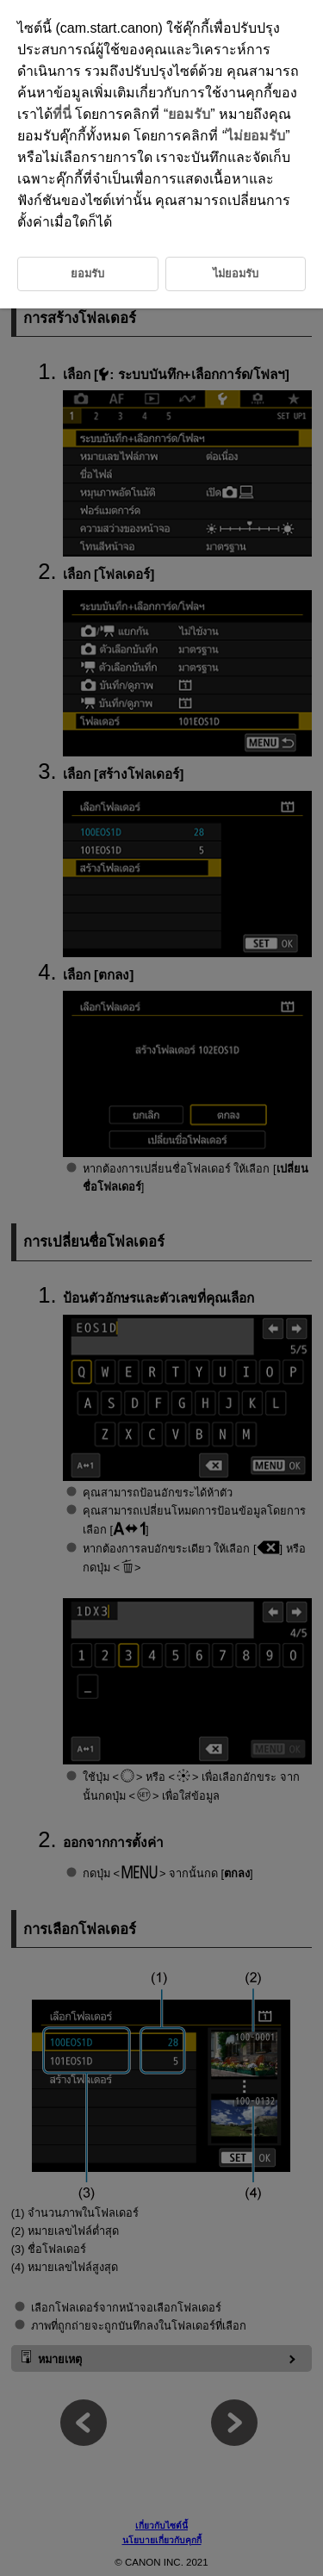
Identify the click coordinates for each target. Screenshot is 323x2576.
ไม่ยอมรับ (256, 135)
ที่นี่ (62, 114)
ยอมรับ (189, 114)
